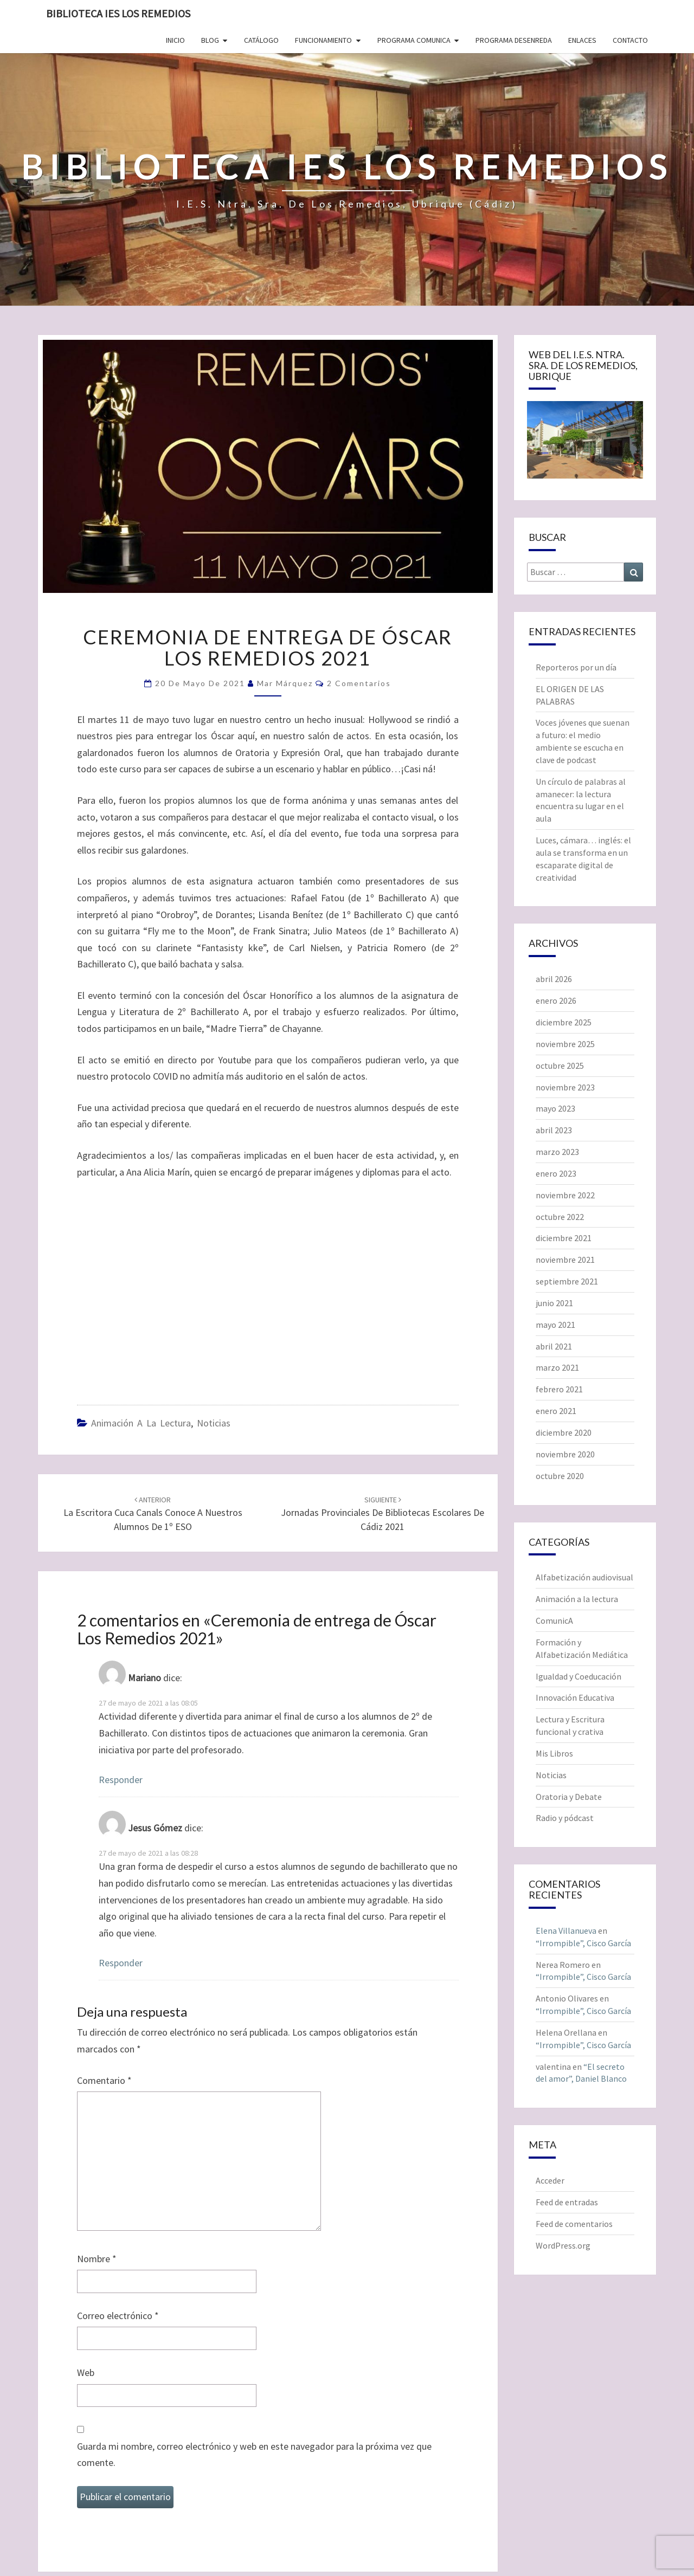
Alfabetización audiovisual (584, 1577)
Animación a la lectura (141, 1423)
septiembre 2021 (567, 1281)
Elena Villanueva (566, 1930)
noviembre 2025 (565, 1043)
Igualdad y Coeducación (578, 1676)
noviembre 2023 (565, 1087)
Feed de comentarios (574, 2223)
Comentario (104, 2080)
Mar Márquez (285, 683)
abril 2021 (554, 1346)
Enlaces (582, 40)
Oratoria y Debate (569, 1796)
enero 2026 (556, 1000)
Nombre (97, 2258)
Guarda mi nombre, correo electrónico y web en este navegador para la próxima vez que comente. (254, 2454)
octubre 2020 (560, 1475)
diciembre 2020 (564, 1432)
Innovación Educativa (575, 1697)
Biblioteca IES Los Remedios (118, 13)
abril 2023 (554, 1130)
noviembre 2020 (565, 1454)
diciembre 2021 (564, 1237)
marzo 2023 (557, 1151)
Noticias (213, 1423)
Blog (210, 40)
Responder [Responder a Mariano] (121, 1779)
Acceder (550, 2180)
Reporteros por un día (576, 667)
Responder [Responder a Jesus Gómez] (121, 1963)
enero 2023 (556, 1173)
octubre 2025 (560, 1065)
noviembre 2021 (565, 1259)
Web (85, 2372)
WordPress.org (563, 2245)
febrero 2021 (559, 1389)
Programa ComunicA (414, 40)
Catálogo (261, 40)
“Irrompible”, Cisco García (583, 1943)
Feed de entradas (567, 2202)
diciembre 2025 (564, 1022)
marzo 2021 (557, 1367)
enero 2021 (556, 1410)
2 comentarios (359, 683)
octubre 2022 (560, 1216)
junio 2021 (554, 1302)
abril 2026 (554, 978)
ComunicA (554, 1620)
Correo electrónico (118, 2315)
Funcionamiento (323, 40)
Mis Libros (554, 1753)
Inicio (175, 40)
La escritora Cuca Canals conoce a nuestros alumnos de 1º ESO (152, 1514)
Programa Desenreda (513, 40)
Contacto (630, 40)
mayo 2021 (555, 1324)
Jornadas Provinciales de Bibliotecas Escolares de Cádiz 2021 (382, 1514)
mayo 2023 (555, 1108)
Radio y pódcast (565, 1817)
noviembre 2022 (565, 1195)
